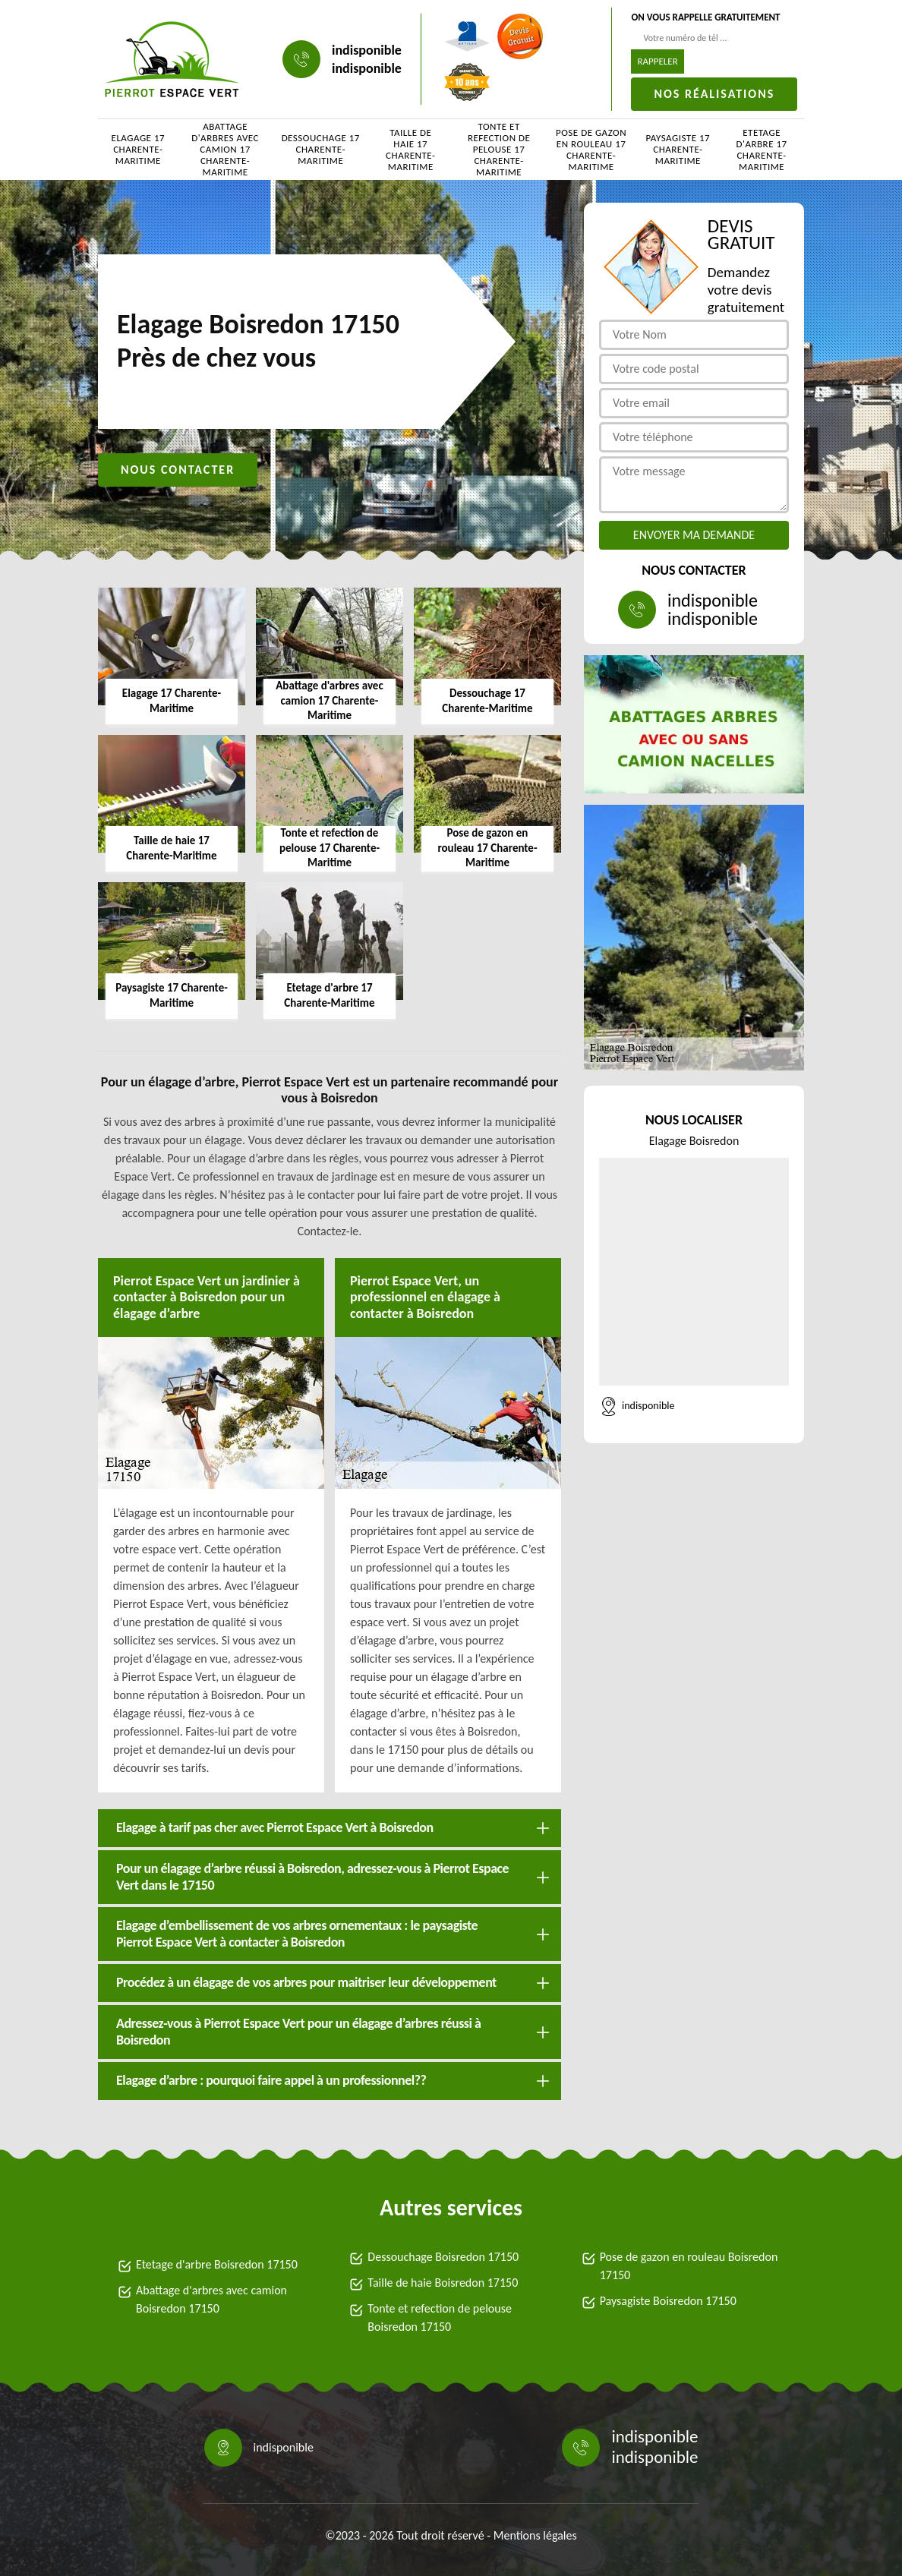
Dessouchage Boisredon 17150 (443, 2257)
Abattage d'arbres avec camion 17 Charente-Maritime (225, 150)
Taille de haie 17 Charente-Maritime (410, 150)
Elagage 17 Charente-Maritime (139, 149)
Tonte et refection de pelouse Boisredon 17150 (439, 2317)
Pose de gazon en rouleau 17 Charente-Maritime (591, 150)
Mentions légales (535, 2535)
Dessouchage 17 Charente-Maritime (321, 149)
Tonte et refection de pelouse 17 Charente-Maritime (499, 150)
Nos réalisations (714, 94)
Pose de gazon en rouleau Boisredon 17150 (689, 2266)
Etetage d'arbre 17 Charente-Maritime (761, 150)
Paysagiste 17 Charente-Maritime (678, 149)
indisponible (367, 50)
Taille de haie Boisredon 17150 (442, 2282)
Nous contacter (178, 469)
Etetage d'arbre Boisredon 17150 (217, 2264)
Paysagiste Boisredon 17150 (668, 2301)
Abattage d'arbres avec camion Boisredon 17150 (211, 2299)
